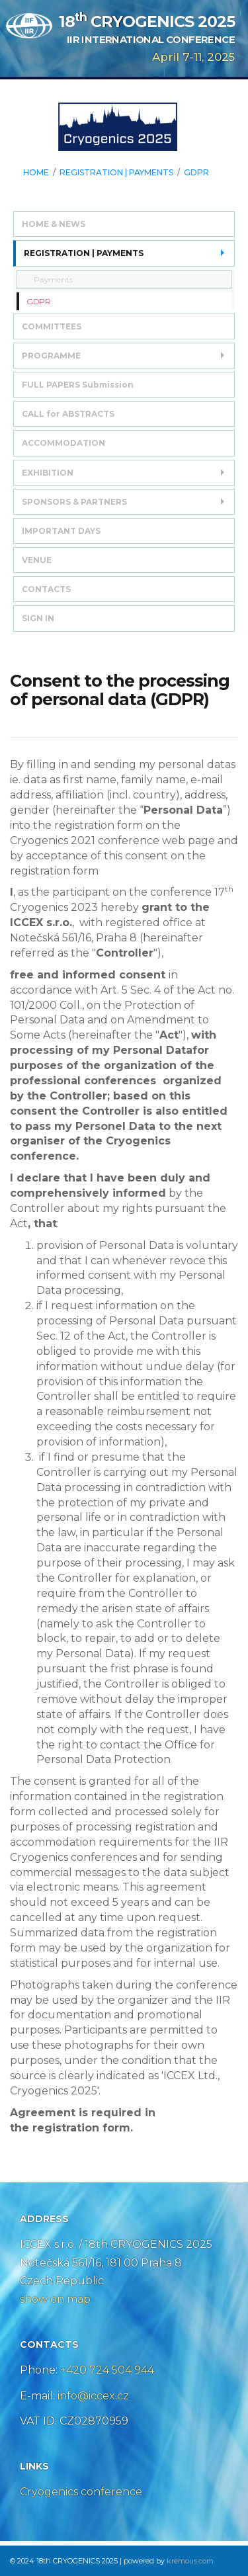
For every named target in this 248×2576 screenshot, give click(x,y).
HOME (36, 172)
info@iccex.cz (92, 2395)
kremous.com (190, 2560)
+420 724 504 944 (107, 2370)
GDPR (196, 172)
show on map (55, 2299)
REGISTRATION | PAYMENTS (116, 172)
